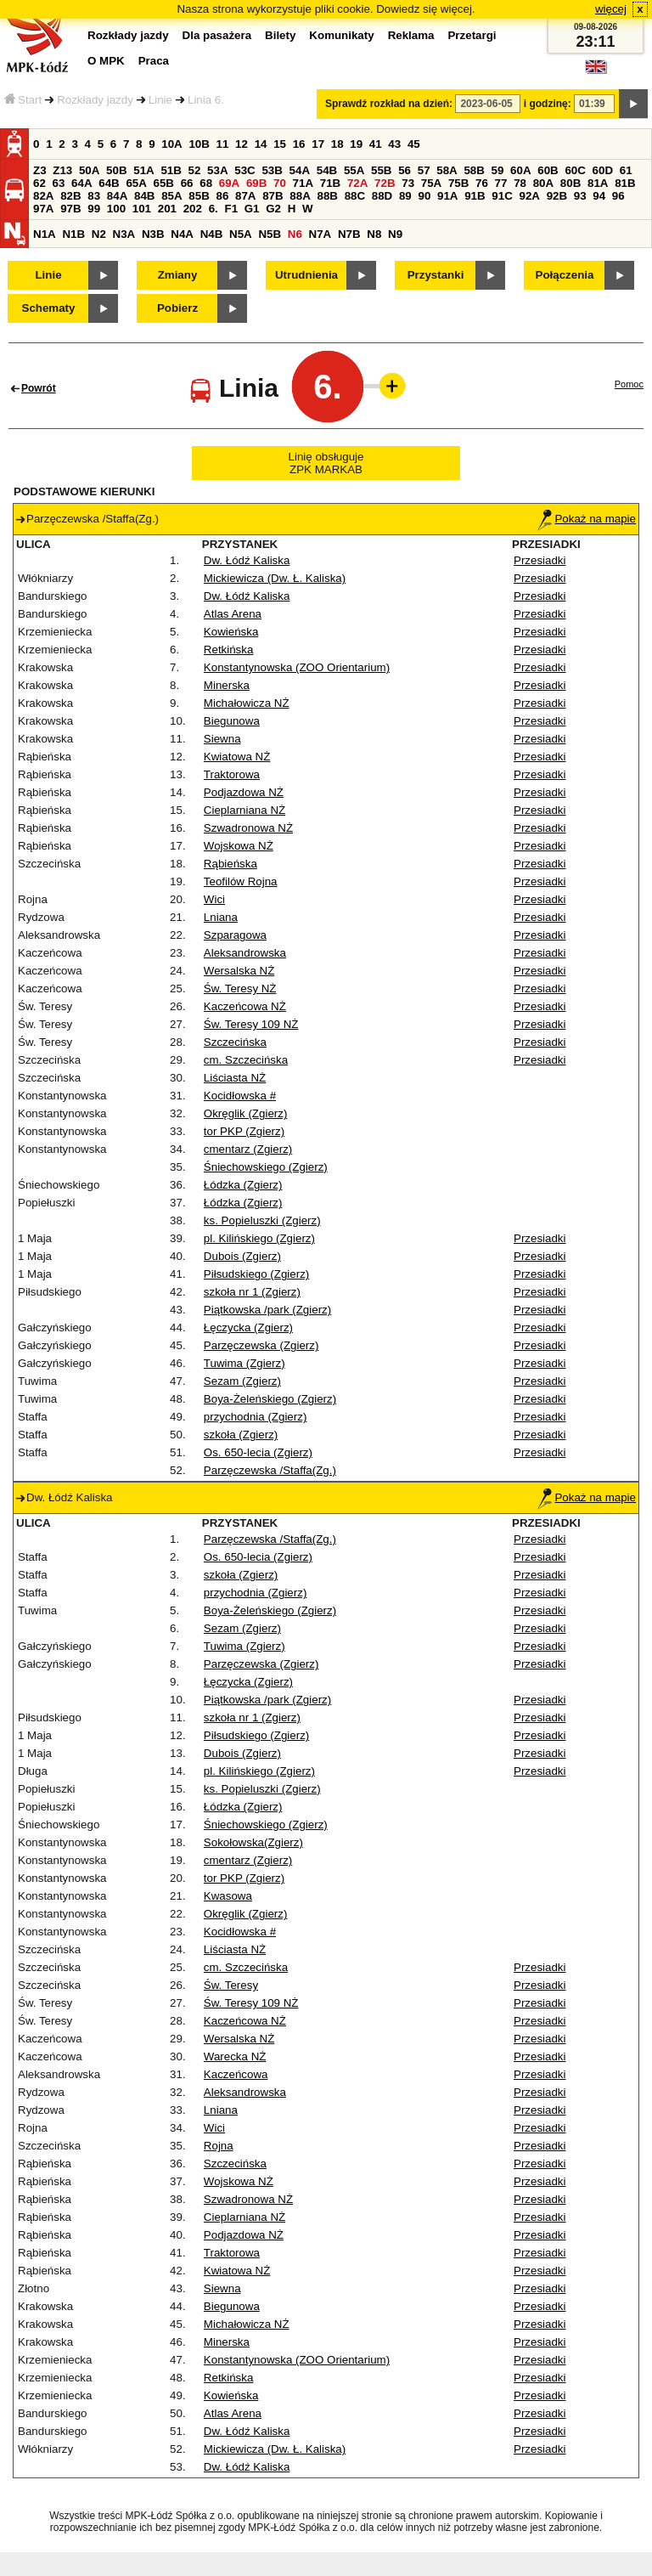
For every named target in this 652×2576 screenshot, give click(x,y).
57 (424, 170)
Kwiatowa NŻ (237, 756)
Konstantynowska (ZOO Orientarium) (297, 667)
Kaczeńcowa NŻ (245, 1006)
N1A (44, 234)
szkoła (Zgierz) (241, 1434)
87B (272, 195)
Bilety (280, 35)
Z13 (62, 170)
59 (498, 170)
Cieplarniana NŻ (244, 810)
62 (39, 183)
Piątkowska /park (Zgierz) (267, 1309)
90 (424, 195)
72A (357, 183)
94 (599, 195)
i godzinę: (547, 104)
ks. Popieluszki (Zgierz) (262, 1220)
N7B (349, 234)
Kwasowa (228, 1896)
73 (408, 183)
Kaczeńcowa (236, 2074)
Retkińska (229, 649)
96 (618, 195)
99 (93, 208)
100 (116, 208)
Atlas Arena (232, 613)
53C (244, 170)
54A (299, 170)
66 (187, 183)
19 (356, 144)
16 (299, 144)
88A (299, 195)
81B (625, 183)
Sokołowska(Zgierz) (253, 1842)
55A (354, 170)
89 (405, 195)
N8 (374, 234)
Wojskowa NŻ (238, 845)
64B (108, 183)
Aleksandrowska (245, 952)
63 (59, 183)
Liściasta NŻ (235, 1077)
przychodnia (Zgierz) (255, 1416)
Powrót (38, 388)
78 (520, 183)
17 (318, 144)
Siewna (222, 738)
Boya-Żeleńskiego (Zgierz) (270, 1399)
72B (384, 183)
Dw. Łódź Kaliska (247, 560)
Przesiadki (539, 560)
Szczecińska (235, 1042)
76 (481, 183)
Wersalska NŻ (239, 970)
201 (167, 208)
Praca (153, 60)
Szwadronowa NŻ (248, 828)
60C (575, 170)
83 (93, 195)
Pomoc (629, 384)
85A (171, 195)
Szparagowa (235, 935)
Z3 (40, 170)
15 (279, 144)
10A (171, 144)
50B (116, 170)
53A (217, 170)
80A (543, 183)
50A (89, 170)
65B (164, 183)
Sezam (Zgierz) (242, 1381)
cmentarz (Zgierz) (248, 1149)
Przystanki (436, 274)
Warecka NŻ (235, 2056)
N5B (269, 234)
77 (501, 183)
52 (194, 170)
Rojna (218, 2145)
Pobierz (177, 308)
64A (81, 183)
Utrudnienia (306, 274)
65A (136, 183)
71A (303, 183)
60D (603, 170)
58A (446, 170)
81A (597, 183)
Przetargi (471, 35)
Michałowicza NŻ (246, 703)
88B (327, 195)
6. (213, 208)
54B (327, 170)
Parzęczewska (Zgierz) (261, 1345)
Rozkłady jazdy (95, 99)
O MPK (106, 60)
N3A (124, 234)
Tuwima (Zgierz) (244, 1363)
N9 (395, 234)
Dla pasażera (217, 35)
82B (70, 195)
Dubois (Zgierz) (242, 1256)
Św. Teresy (231, 1985)
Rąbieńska (230, 863)
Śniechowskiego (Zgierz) (266, 1167)
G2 (273, 208)
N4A (182, 234)
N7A (320, 234)
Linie (160, 99)
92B (557, 195)
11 (222, 144)
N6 (295, 234)
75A (431, 183)
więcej (611, 9)
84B (144, 195)
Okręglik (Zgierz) (246, 1113)
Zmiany (178, 274)
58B (474, 170)
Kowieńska (231, 631)
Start (23, 99)
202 (192, 208)
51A (143, 170)
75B (458, 183)
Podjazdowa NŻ (244, 792)
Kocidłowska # (240, 1095)
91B (474, 195)
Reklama (411, 35)
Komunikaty (341, 35)
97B (70, 208)
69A (229, 183)
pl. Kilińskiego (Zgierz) (259, 1238)
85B (198, 195)
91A (447, 195)
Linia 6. (206, 99)
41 (375, 144)
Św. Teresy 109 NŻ (251, 1024)
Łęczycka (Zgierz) (248, 1327)
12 (241, 144)
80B (570, 183)
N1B (73, 234)
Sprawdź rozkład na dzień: (388, 104)
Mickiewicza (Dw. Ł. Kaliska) (275, 578)
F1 (231, 208)
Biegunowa (232, 721)
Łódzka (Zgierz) (243, 1184)
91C (502, 195)
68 (206, 183)
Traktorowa (232, 774)
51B (170, 170)
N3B (153, 234)
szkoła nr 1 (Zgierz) (252, 1291)
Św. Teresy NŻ (240, 988)
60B (547, 170)
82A (43, 195)
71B (330, 183)
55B (381, 170)
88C (355, 195)
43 (394, 144)
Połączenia (565, 274)
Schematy (49, 308)
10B (198, 144)
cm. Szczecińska (246, 1060)
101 (141, 208)
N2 (99, 234)
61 (626, 170)
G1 (252, 208)
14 (261, 144)
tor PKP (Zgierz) (244, 1131)
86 (222, 195)
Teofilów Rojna (241, 881)
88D (382, 195)
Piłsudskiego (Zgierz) (256, 1274)
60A (520, 170)
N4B (211, 234)
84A (117, 195)
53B (271, 170)
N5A (240, 234)
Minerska (227, 685)
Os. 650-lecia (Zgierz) (258, 1452)
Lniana (221, 917)
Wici (214, 899)
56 (404, 170)
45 (414, 144)
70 (279, 183)
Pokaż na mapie (586, 518)
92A (529, 195)
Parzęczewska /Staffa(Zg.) (270, 1470)
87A (245, 195)
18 (337, 144)
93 (580, 195)
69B (256, 183)
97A (43, 208)
